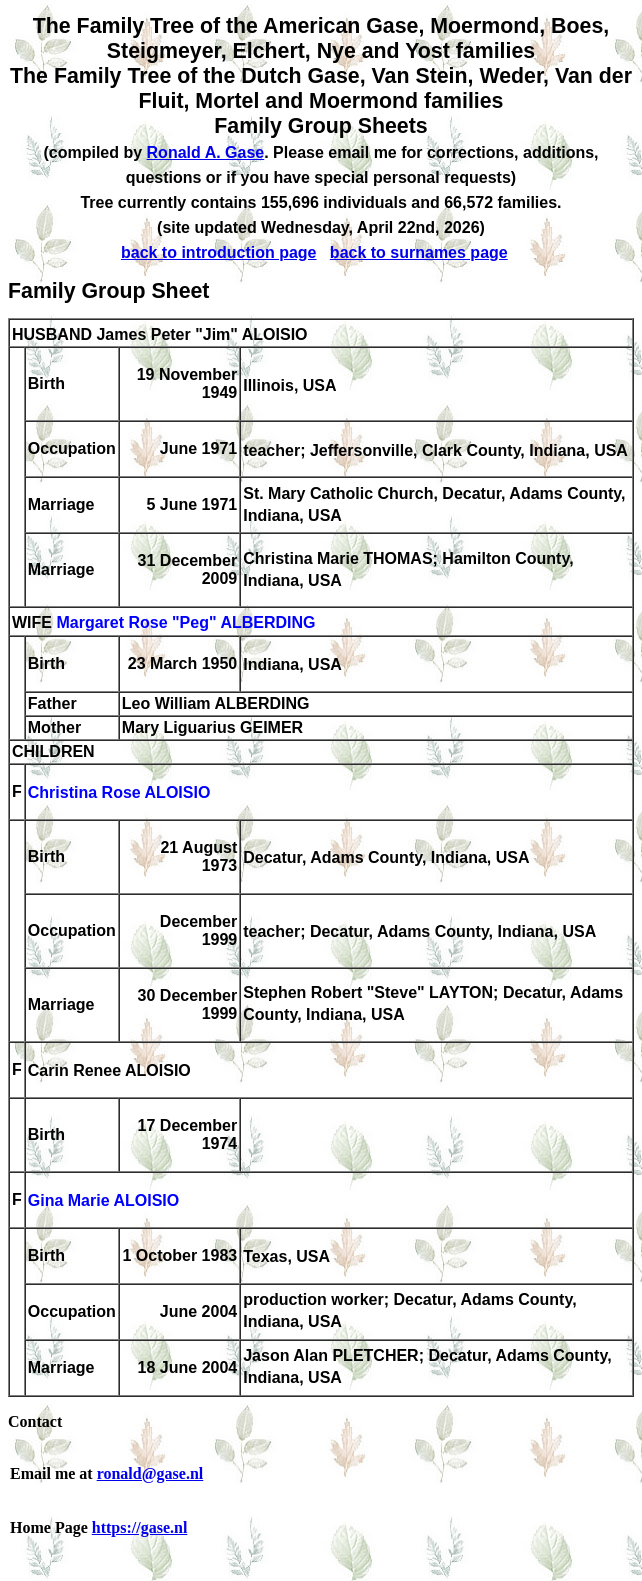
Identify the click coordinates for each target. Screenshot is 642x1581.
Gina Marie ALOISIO (103, 1201)
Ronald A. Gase (206, 152)
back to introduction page (219, 252)
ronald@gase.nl (150, 1473)
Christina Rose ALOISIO (119, 793)
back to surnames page (419, 252)
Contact (35, 1421)
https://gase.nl (140, 1527)
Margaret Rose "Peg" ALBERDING (185, 623)
